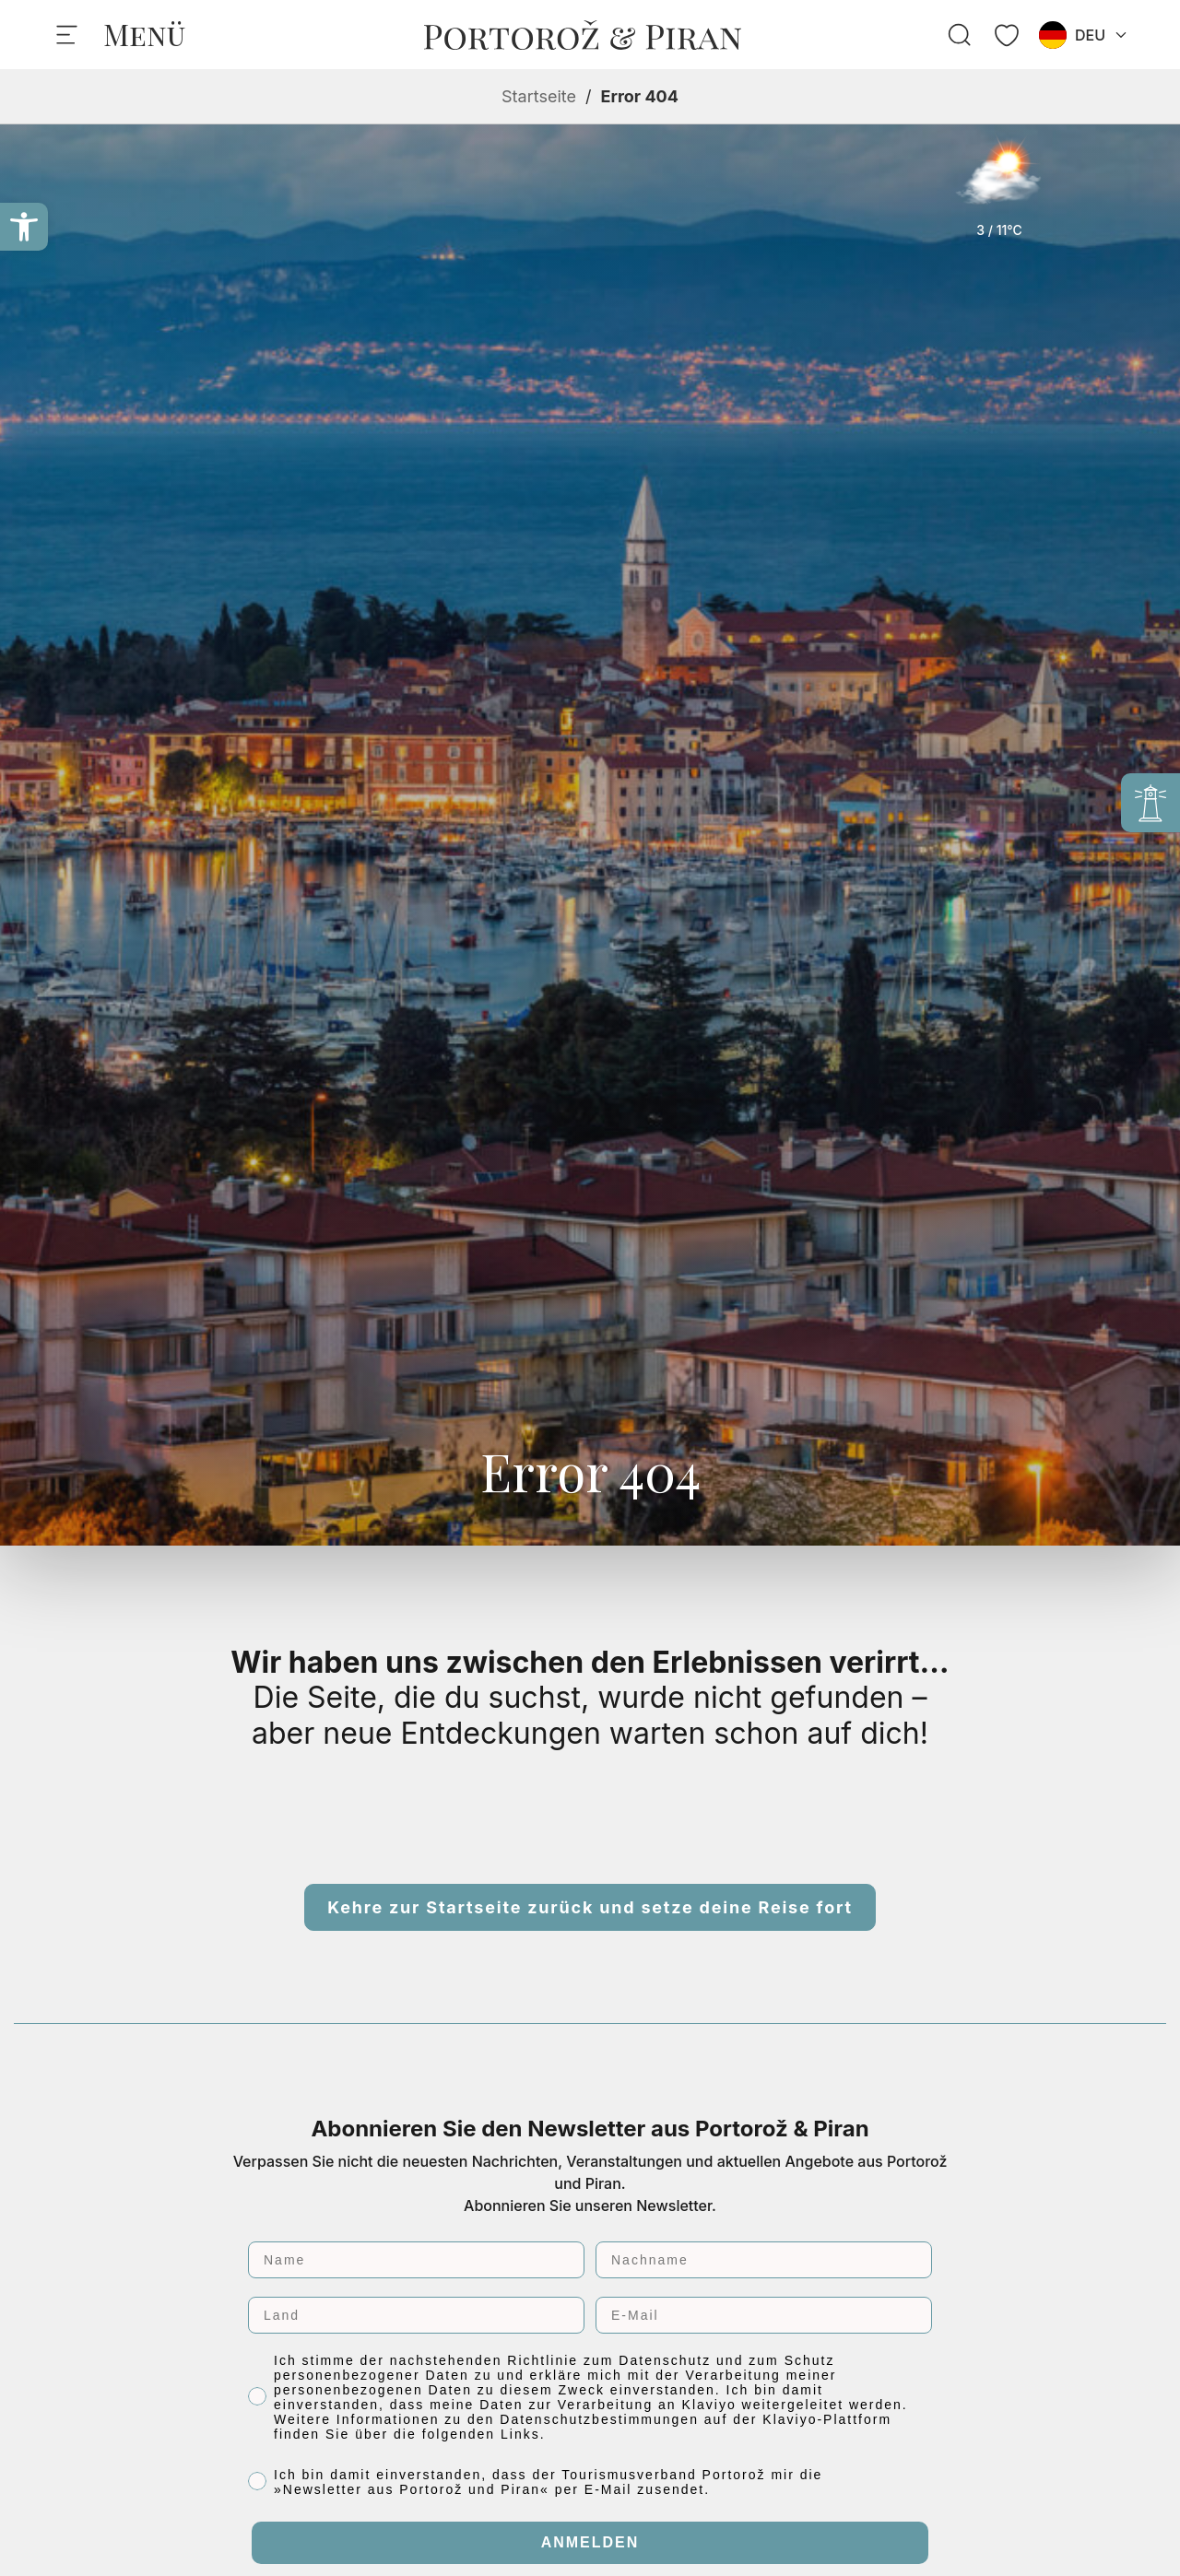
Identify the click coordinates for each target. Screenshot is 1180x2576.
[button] (24, 227)
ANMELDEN (590, 2542)
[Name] (416, 2259)
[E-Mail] (764, 2315)
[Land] (416, 2315)
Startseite (539, 96)
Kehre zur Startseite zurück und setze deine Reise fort (590, 1907)
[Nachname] (764, 2259)
